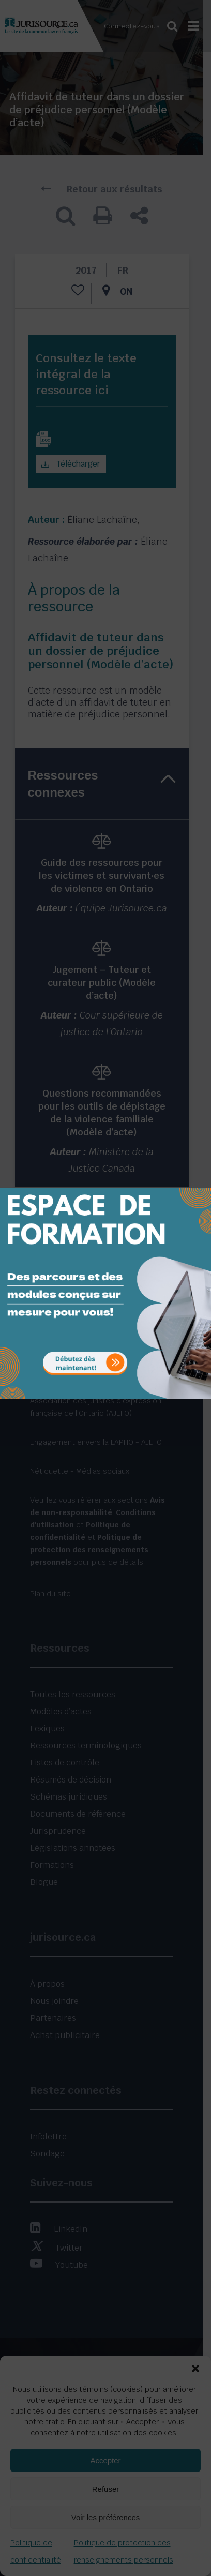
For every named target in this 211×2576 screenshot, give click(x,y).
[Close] (202, 1180)
